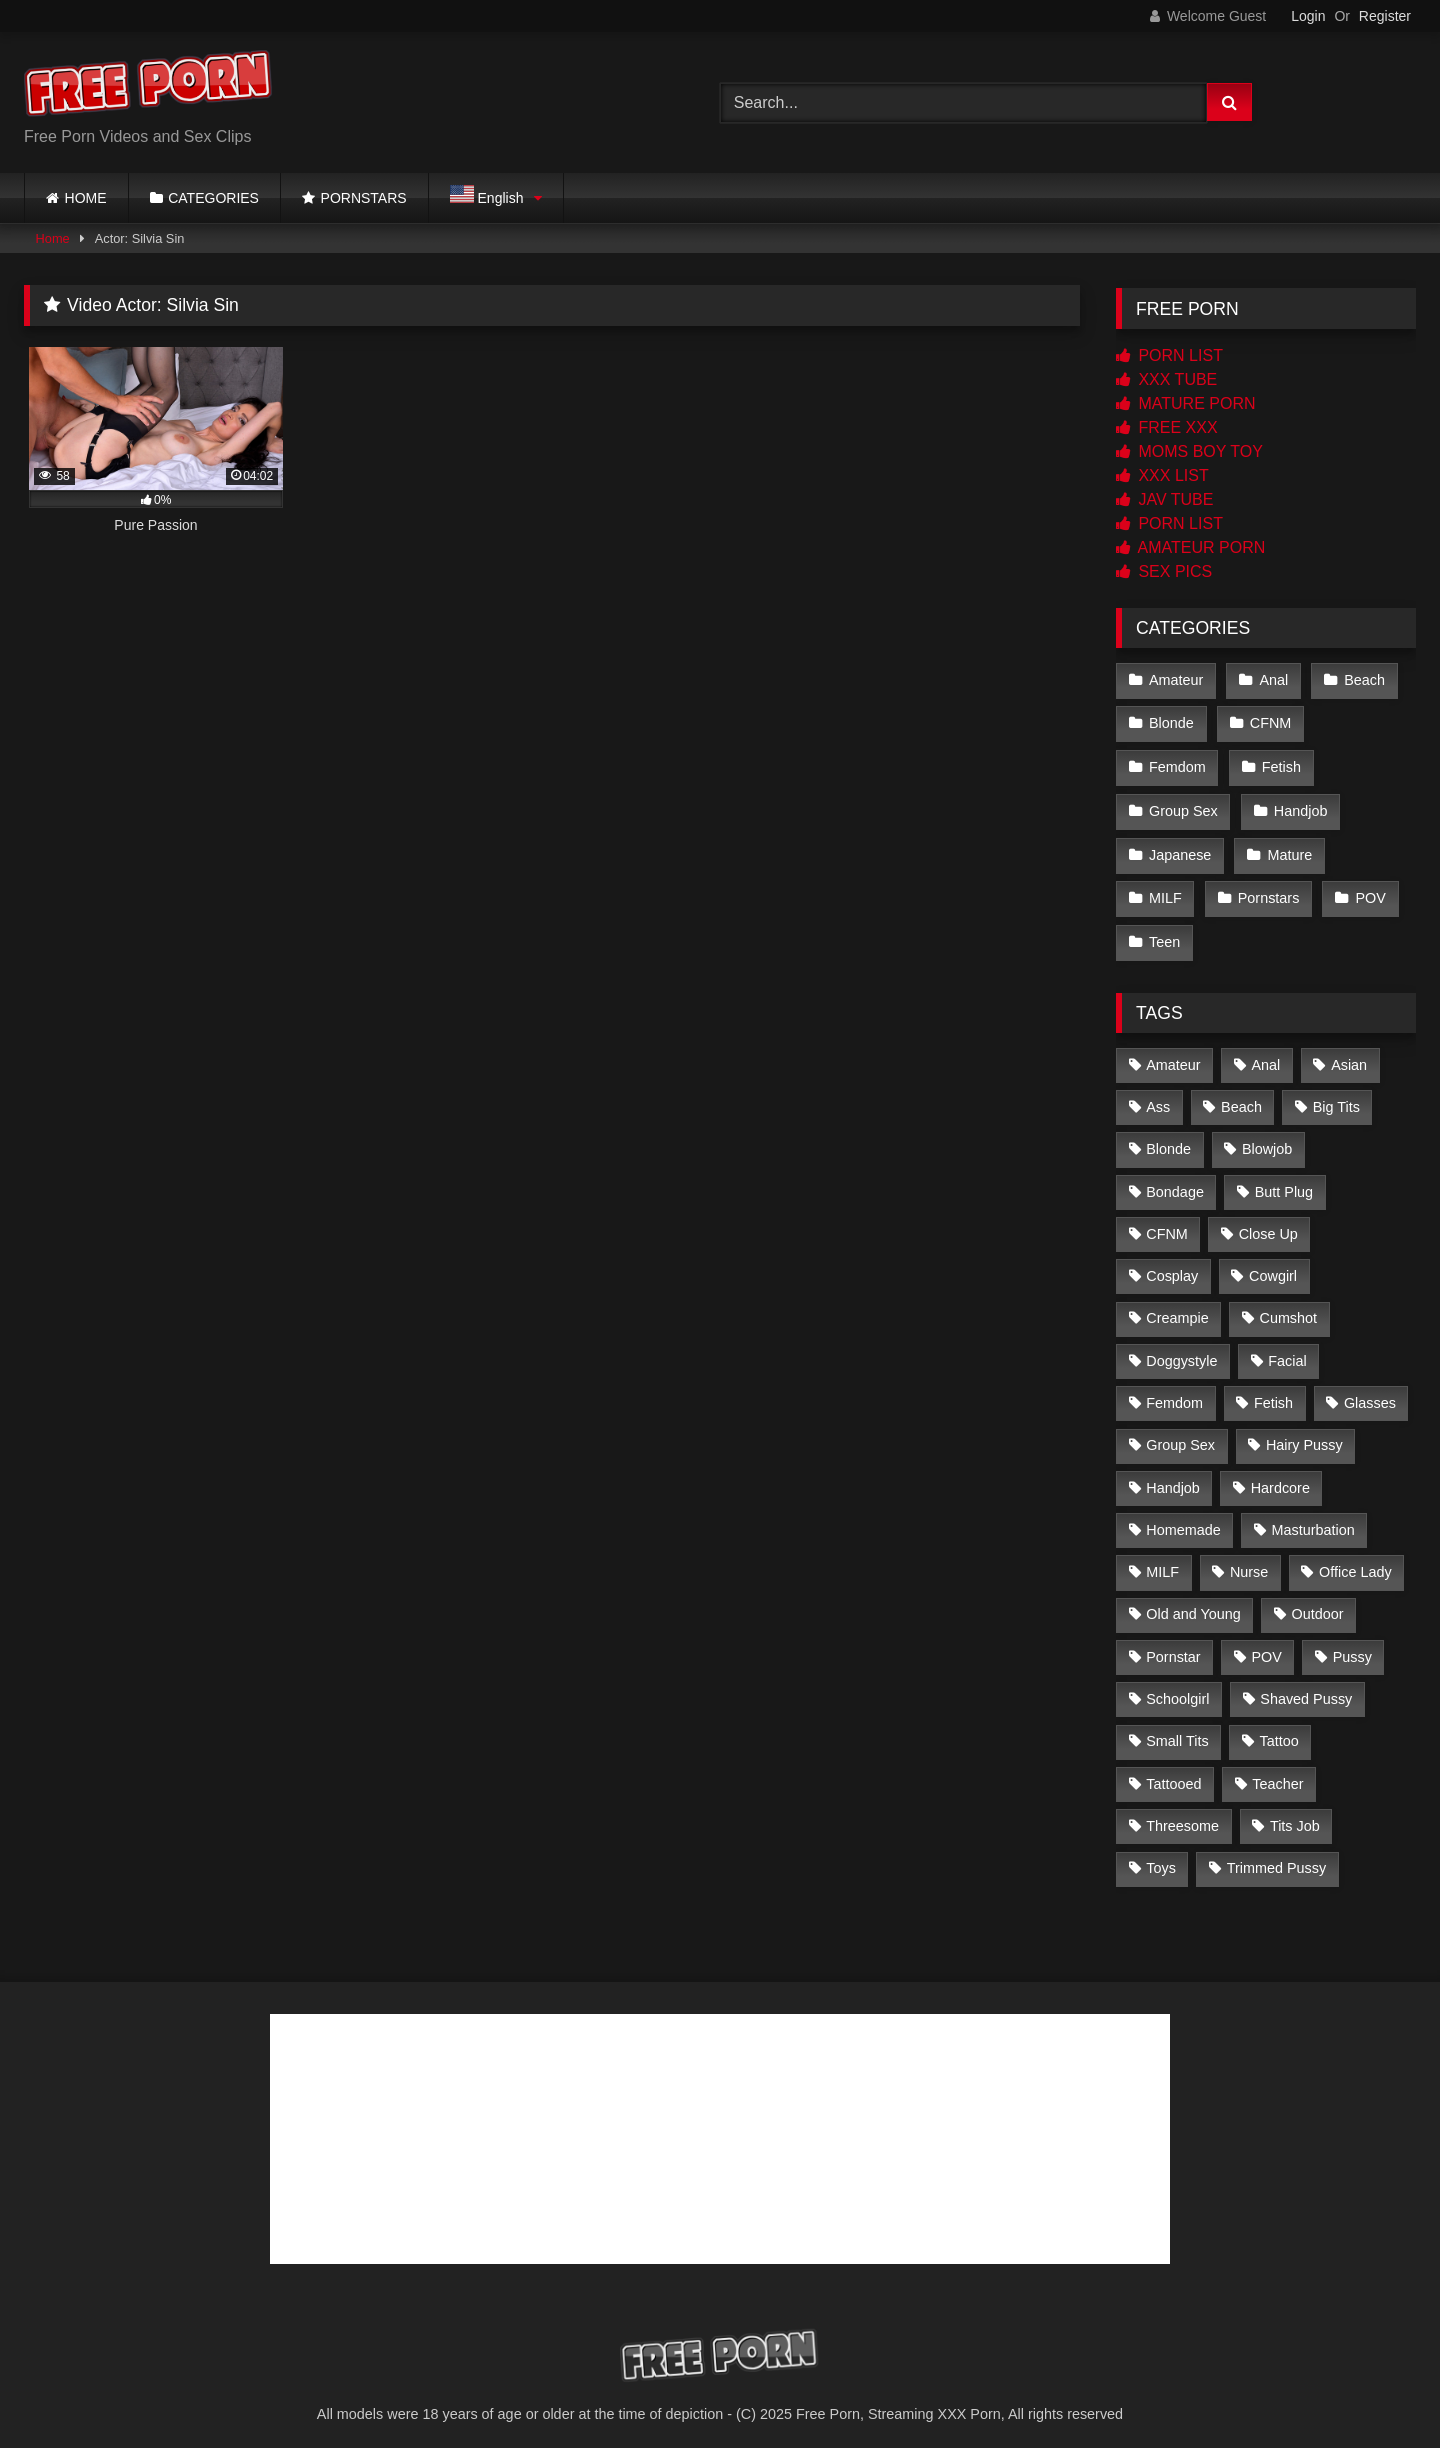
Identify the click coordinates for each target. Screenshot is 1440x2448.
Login (1308, 16)
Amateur (1176, 679)
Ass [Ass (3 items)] (1158, 1097)
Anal (1272, 679)
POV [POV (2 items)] (1266, 1647)
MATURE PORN (1185, 403)
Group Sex (1183, 806)
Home (53, 238)
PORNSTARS (364, 198)
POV (1369, 891)
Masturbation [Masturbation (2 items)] (1312, 1520)
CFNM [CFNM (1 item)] (1167, 1224)
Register (1385, 16)
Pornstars (1268, 891)
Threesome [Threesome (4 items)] (1182, 1816)
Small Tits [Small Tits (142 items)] (1177, 1731)
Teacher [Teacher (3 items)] (1277, 1773)
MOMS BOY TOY (1189, 451)
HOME (86, 198)
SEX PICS (1164, 571)
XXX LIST (1162, 475)
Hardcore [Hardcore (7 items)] (1280, 1477)
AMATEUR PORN (1190, 547)
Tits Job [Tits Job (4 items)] (1295, 1816)
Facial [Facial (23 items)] (1287, 1351)
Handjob (1300, 806)
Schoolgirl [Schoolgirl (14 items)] (1177, 1689)
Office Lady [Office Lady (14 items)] (1355, 1562)
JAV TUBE (1164, 499)
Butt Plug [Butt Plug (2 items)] (1284, 1181)
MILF (1165, 891)
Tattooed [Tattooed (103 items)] (1173, 1773)
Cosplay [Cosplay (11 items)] (1172, 1266)
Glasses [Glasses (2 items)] (1370, 1393)
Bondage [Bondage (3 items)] (1175, 1181)
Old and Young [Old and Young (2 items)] (1193, 1604)
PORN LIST (1169, 355)
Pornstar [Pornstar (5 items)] (1173, 1647)
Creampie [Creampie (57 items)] (1177, 1308)
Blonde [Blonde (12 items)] (1168, 1139)
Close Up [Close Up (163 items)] (1268, 1224)
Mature (1288, 849)
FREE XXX (1167, 427)
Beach (1362, 679)
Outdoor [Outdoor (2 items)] (1318, 1604)
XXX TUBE (1166, 379)
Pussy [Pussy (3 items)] (1352, 1647)
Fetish (1280, 764)
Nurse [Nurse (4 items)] (1249, 1562)
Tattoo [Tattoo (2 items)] (1278, 1731)
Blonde (1171, 722)
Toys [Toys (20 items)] (1161, 1858)
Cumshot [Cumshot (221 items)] (1288, 1308)
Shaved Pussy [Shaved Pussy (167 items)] (1306, 1689)
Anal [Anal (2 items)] (1265, 1054)
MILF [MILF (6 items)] (1162, 1562)
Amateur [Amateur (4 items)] (1173, 1054)
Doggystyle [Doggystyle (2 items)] (1181, 1351)
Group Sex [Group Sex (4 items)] (1180, 1435)
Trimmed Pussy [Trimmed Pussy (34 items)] (1276, 1858)
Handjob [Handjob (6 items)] (1173, 1477)
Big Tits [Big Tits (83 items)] (1336, 1097)
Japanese (1180, 849)
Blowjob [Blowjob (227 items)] (1267, 1139)
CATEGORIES (213, 198)
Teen (1164, 933)
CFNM (1270, 722)
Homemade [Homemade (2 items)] (1183, 1520)
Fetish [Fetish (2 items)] (1273, 1393)
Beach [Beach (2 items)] (1241, 1097)
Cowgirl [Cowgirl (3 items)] (1273, 1266)
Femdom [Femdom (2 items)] (1174, 1393)
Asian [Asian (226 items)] (1349, 1054)
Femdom (1177, 764)
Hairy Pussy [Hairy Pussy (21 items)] (1304, 1435)
